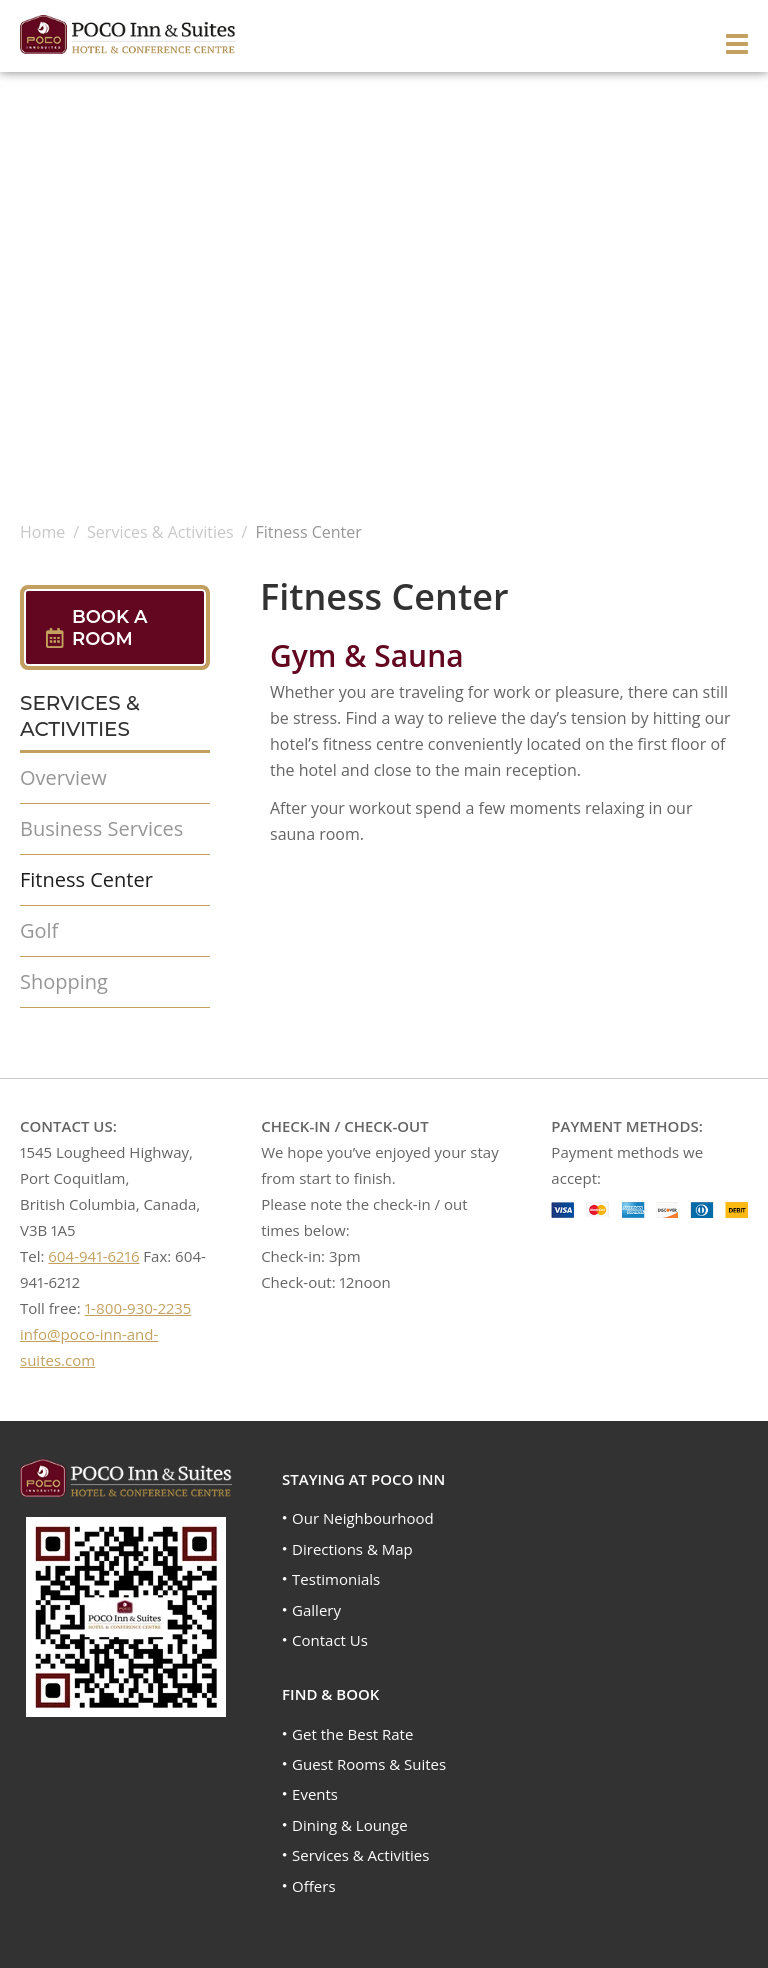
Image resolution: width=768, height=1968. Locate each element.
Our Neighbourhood (363, 1518)
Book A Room (110, 628)
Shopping (64, 981)
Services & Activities (360, 1855)
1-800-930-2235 (138, 1308)
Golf (39, 930)
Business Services (101, 828)
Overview (63, 777)
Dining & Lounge (350, 1825)
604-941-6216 (93, 1256)
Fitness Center (86, 879)
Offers (313, 1886)
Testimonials (336, 1579)
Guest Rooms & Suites (369, 1764)
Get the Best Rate (352, 1734)
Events (315, 1794)
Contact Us (330, 1640)
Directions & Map (352, 1549)
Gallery (316, 1610)
